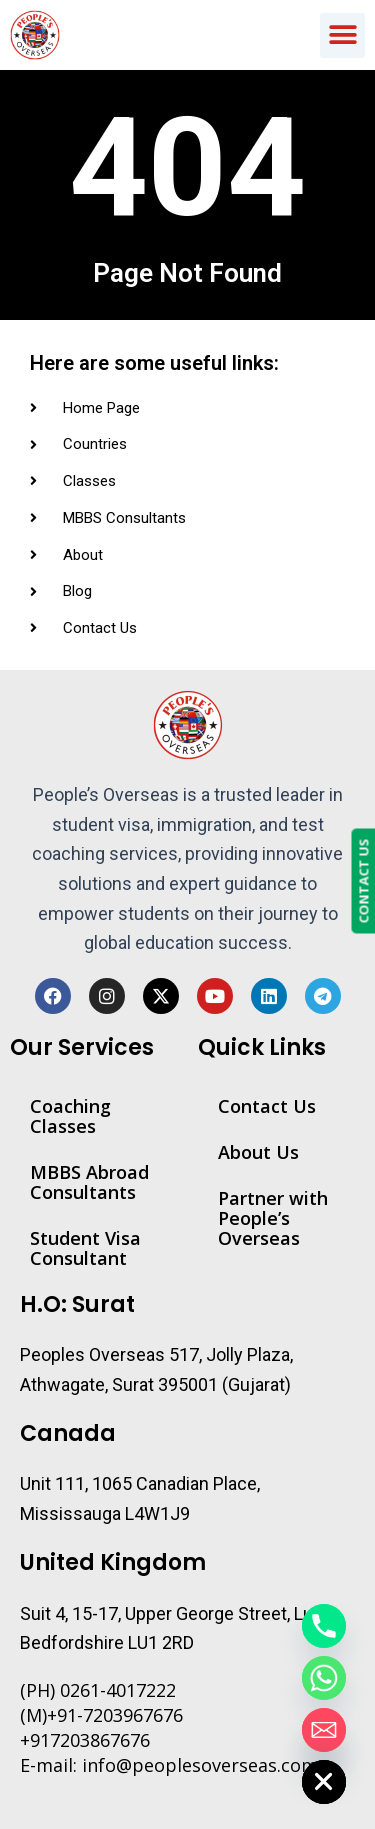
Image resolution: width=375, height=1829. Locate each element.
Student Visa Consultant (85, 1248)
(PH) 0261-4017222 (98, 1690)
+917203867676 (85, 1740)
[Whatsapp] (324, 1678)
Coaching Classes (70, 1116)
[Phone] (324, 1626)
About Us (258, 1152)
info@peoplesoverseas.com (200, 1765)
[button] (342, 35)
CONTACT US (363, 880)
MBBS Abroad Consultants (89, 1182)
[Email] (324, 1730)
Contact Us (267, 1106)
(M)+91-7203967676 (101, 1715)
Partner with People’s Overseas (273, 1218)
